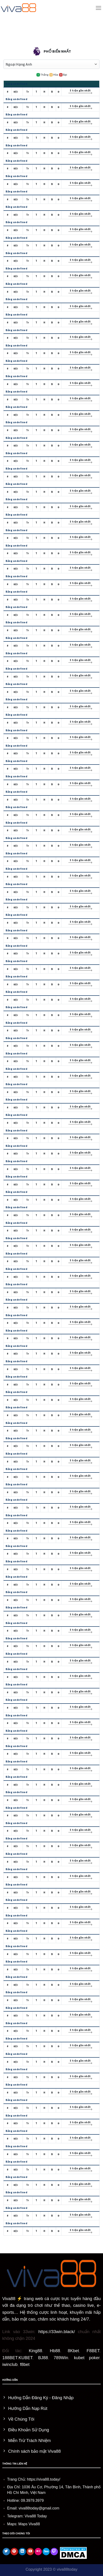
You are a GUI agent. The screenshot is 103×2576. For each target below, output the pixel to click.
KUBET (25, 2357)
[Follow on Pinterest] (14, 2551)
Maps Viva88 (29, 2524)
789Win (61, 2357)
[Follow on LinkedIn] (22, 2551)
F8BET (93, 2350)
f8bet (24, 2364)
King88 (35, 2350)
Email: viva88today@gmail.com (33, 2508)
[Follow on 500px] (46, 2551)
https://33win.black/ (56, 2331)
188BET (9, 2357)
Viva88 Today (36, 2516)
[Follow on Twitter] (6, 2551)
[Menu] (98, 8)
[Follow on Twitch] (54, 2551)
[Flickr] (38, 2551)
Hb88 (55, 2350)
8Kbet (73, 2350)
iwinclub (10, 2364)
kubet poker (86, 2357)
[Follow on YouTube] (30, 2551)
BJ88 (43, 2357)
